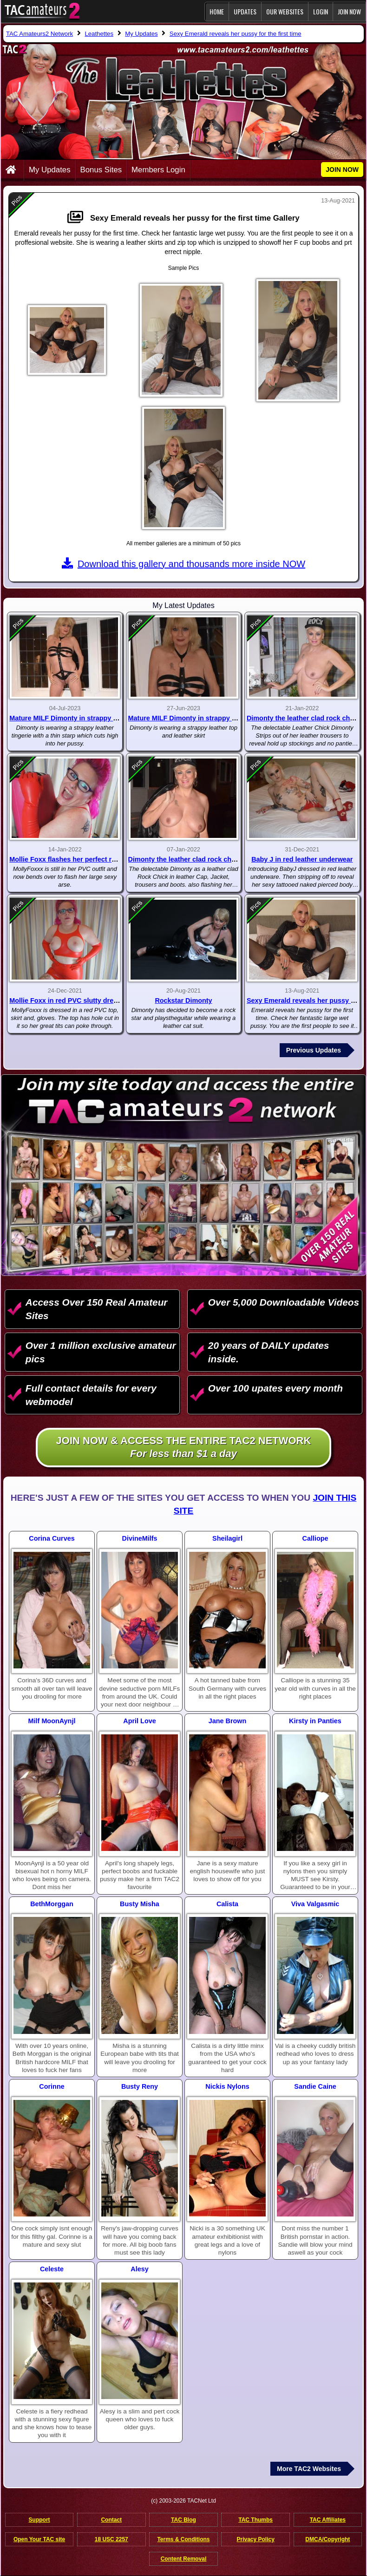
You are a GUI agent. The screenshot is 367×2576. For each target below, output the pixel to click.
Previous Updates (313, 1050)
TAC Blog (183, 2520)
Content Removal (184, 2559)
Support (39, 2520)
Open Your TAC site (39, 2539)
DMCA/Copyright (327, 2539)
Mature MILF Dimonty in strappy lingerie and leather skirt (218, 718)
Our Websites (284, 11)
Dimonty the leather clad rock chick (184, 859)
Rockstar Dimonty (183, 1000)
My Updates (50, 169)
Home (217, 11)
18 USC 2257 (111, 2539)
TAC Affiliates (328, 2520)
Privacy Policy (255, 2539)
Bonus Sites (101, 169)
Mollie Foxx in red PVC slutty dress (65, 1000)
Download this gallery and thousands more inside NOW (183, 564)
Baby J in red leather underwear (302, 859)
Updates (245, 11)
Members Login (158, 169)
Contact (111, 2520)
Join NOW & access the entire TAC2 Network (183, 1448)
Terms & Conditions (183, 2539)
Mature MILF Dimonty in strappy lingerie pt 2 (80, 718)
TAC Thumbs (255, 2520)
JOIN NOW (349, 11)
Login (320, 11)
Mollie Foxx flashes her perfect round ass (75, 859)
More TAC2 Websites (309, 2468)
